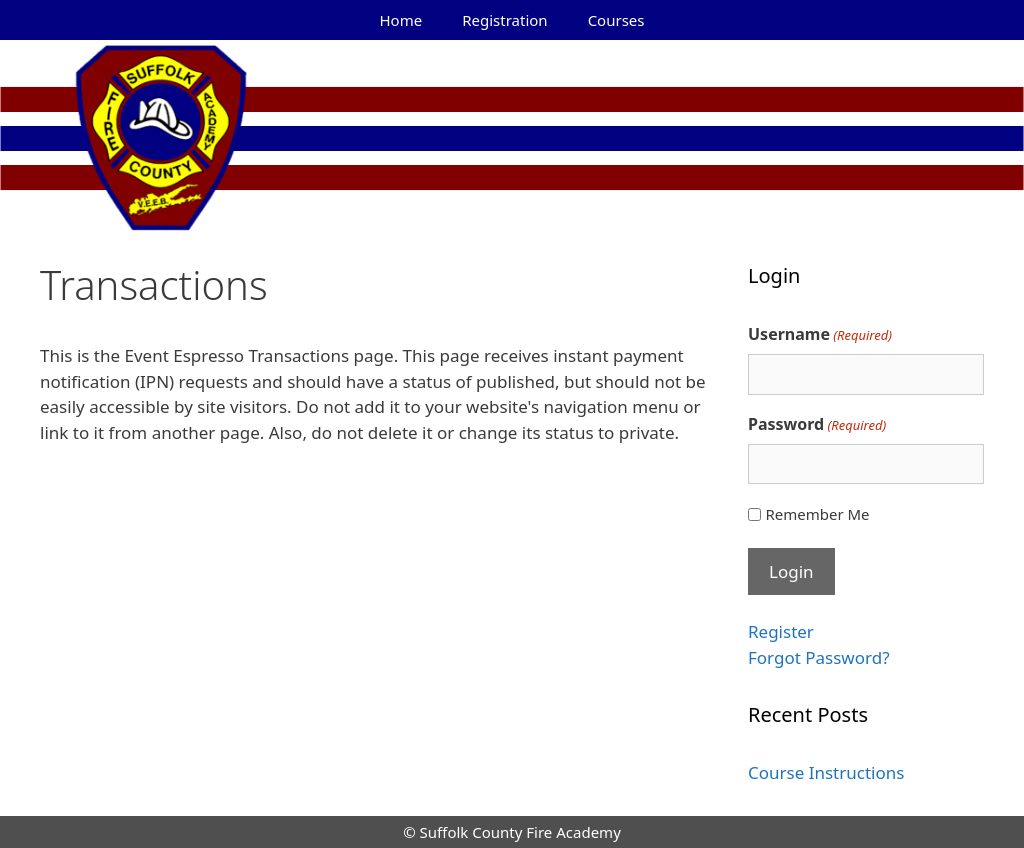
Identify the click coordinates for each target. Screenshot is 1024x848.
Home (401, 20)
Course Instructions (826, 772)
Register (781, 631)
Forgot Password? (819, 657)
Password (817, 424)
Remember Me (817, 514)
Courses (616, 20)
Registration (504, 20)
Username (820, 334)
